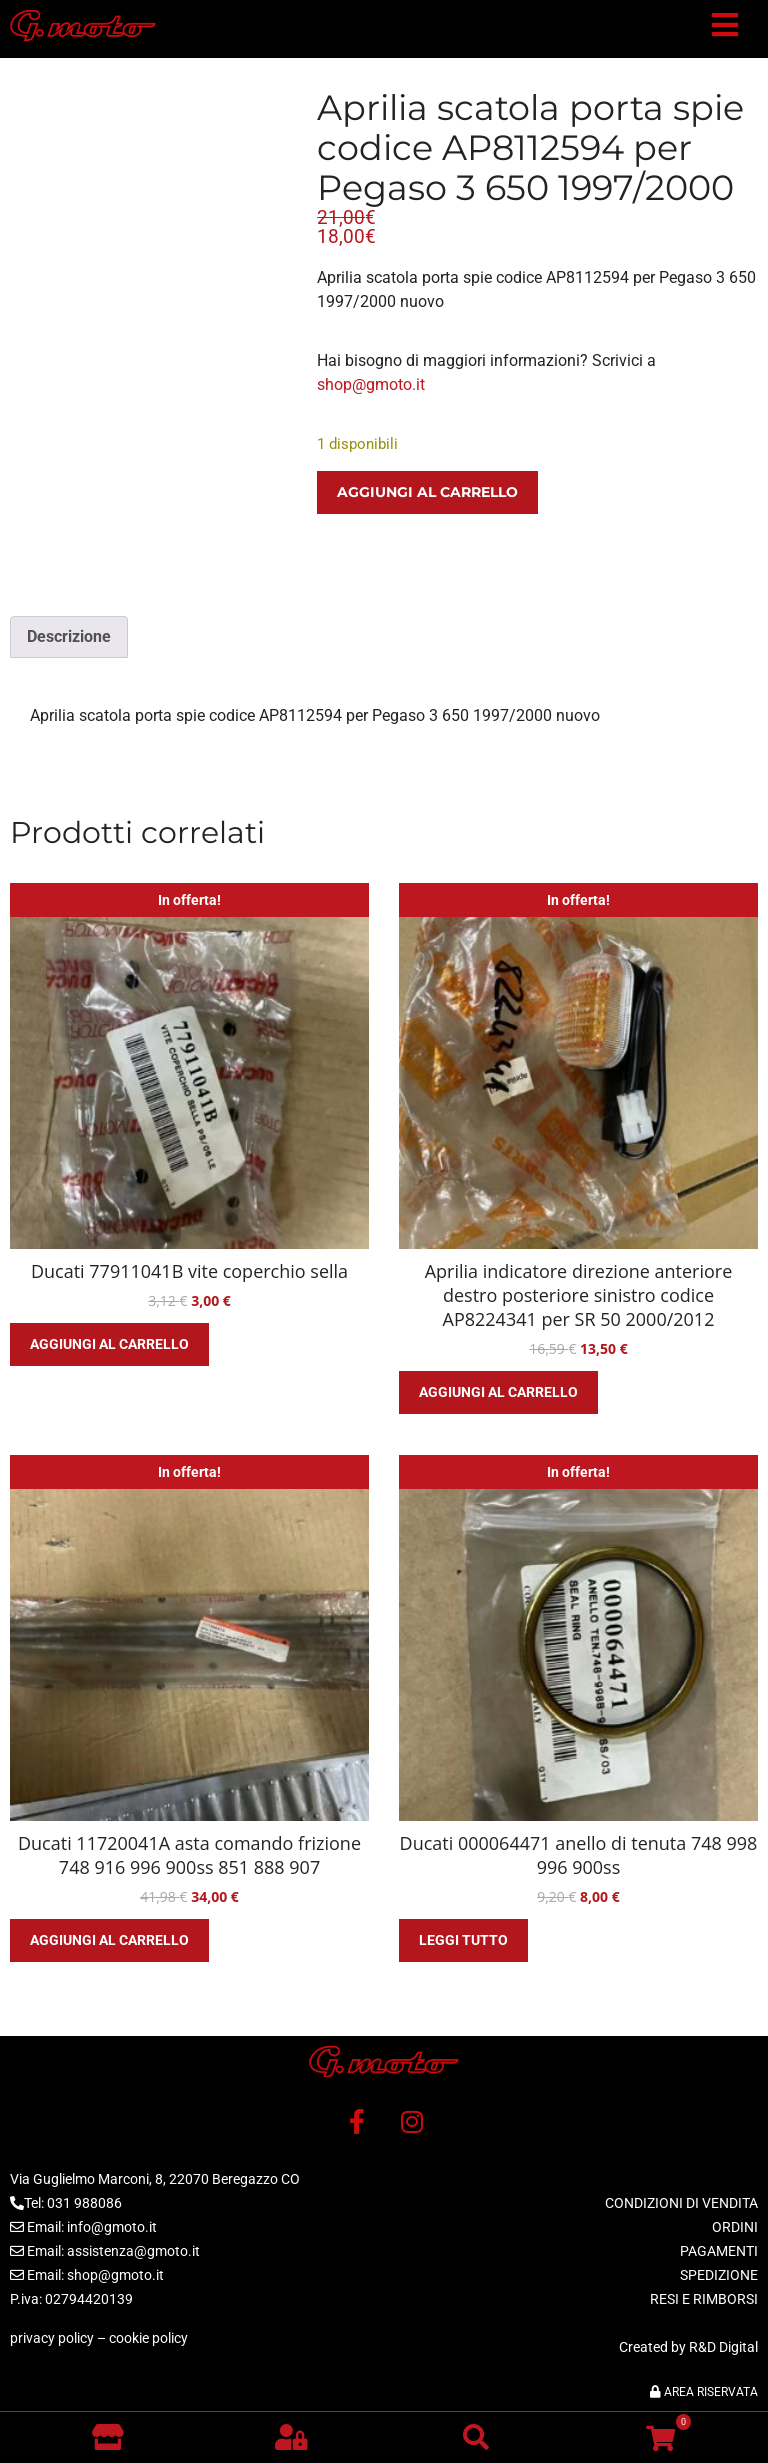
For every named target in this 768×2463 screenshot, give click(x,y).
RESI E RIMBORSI (704, 2299)
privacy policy (52, 2338)
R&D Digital (723, 2347)
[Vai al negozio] (107, 2437)
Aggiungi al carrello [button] (109, 1344)
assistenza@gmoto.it (133, 2251)
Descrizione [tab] (69, 636)
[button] (725, 29)
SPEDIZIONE (719, 2275)
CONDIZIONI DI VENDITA (681, 2203)
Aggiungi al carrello (427, 492)
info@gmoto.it (112, 2227)
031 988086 (84, 2203)
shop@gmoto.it (371, 384)
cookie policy (148, 2338)
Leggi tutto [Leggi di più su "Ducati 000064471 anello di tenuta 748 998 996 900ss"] (463, 1940)
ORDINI (735, 2227)
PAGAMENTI (719, 2251)
